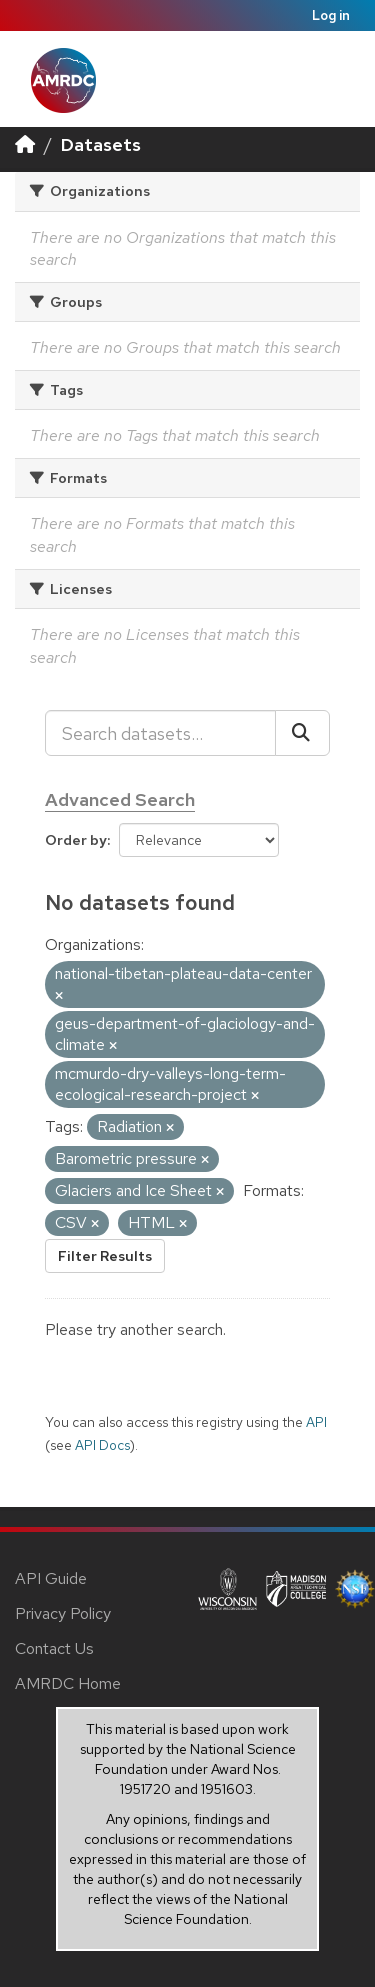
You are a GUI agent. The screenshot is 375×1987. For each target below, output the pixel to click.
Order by (76, 840)
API (316, 1422)
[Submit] (302, 733)
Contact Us (54, 1648)
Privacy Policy (63, 1613)
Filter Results (105, 1256)
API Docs (102, 1445)
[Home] (25, 144)
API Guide (51, 1578)
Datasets (101, 144)
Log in (331, 15)
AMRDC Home (68, 1683)
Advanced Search (120, 799)
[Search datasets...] (160, 733)
